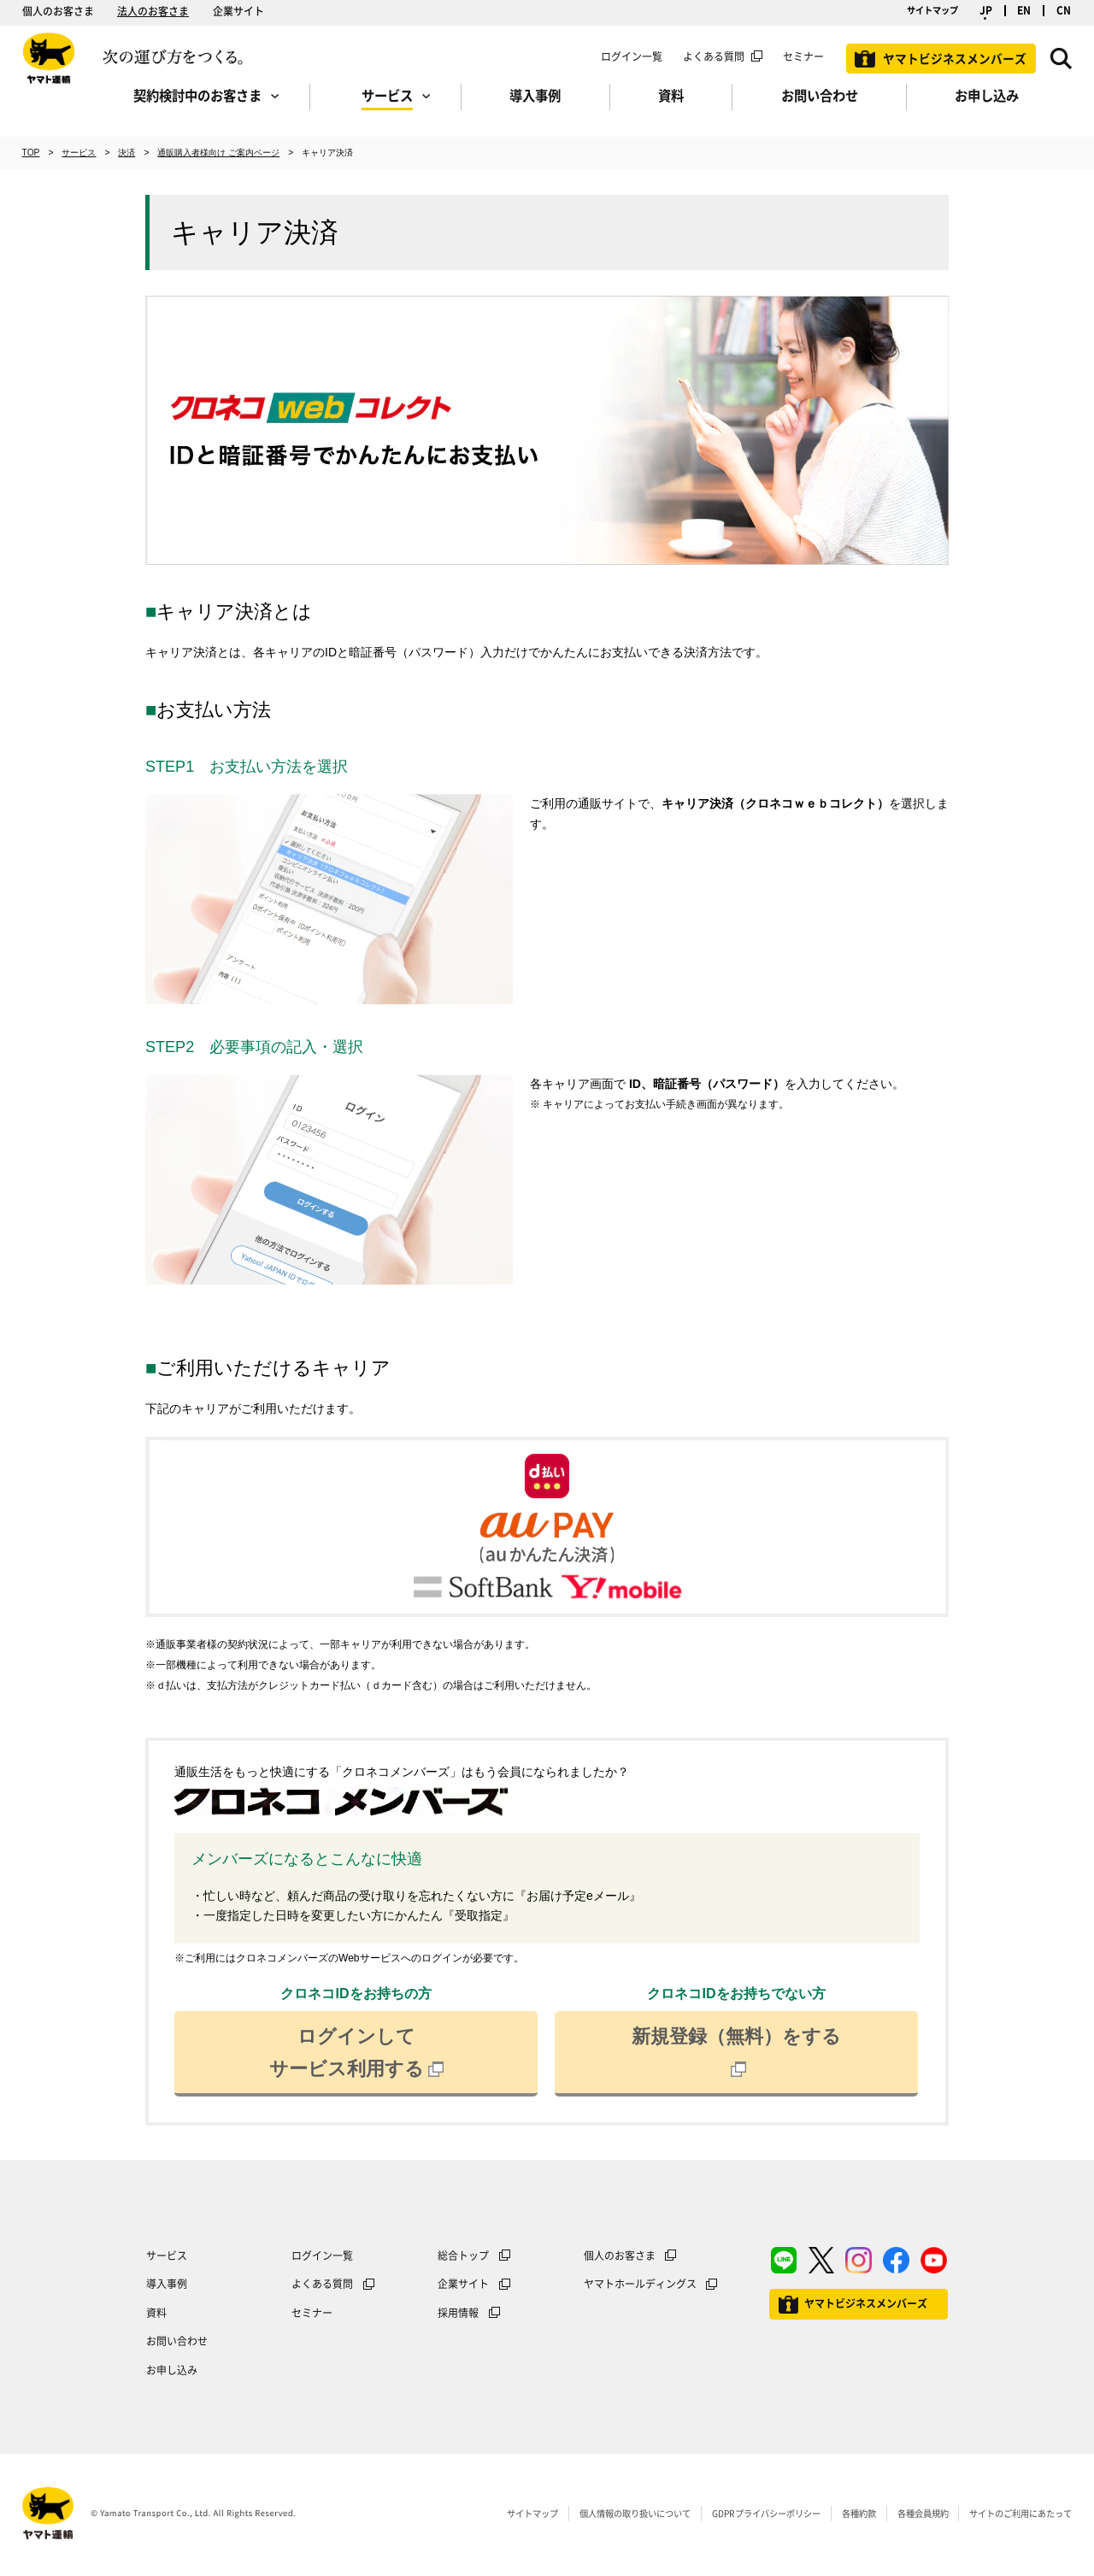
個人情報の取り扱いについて (635, 2513)
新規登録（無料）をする (736, 2052)
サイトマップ (932, 10)
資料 (156, 2312)
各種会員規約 (923, 2513)
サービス (79, 152)
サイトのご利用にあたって (1020, 2513)
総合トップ (463, 2255)
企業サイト (238, 11)
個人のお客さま (58, 11)
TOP (31, 152)
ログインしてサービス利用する (356, 2052)
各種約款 (859, 2513)
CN (1063, 10)
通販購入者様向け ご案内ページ (218, 152)
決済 (126, 152)
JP (985, 10)
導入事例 (166, 2283)
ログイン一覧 (631, 56)
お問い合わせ (177, 2341)
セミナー (311, 2312)
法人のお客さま (153, 11)
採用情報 (458, 2312)
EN (1024, 10)
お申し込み (171, 2370)
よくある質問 (713, 56)
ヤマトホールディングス (640, 2283)
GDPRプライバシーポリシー (766, 2513)
